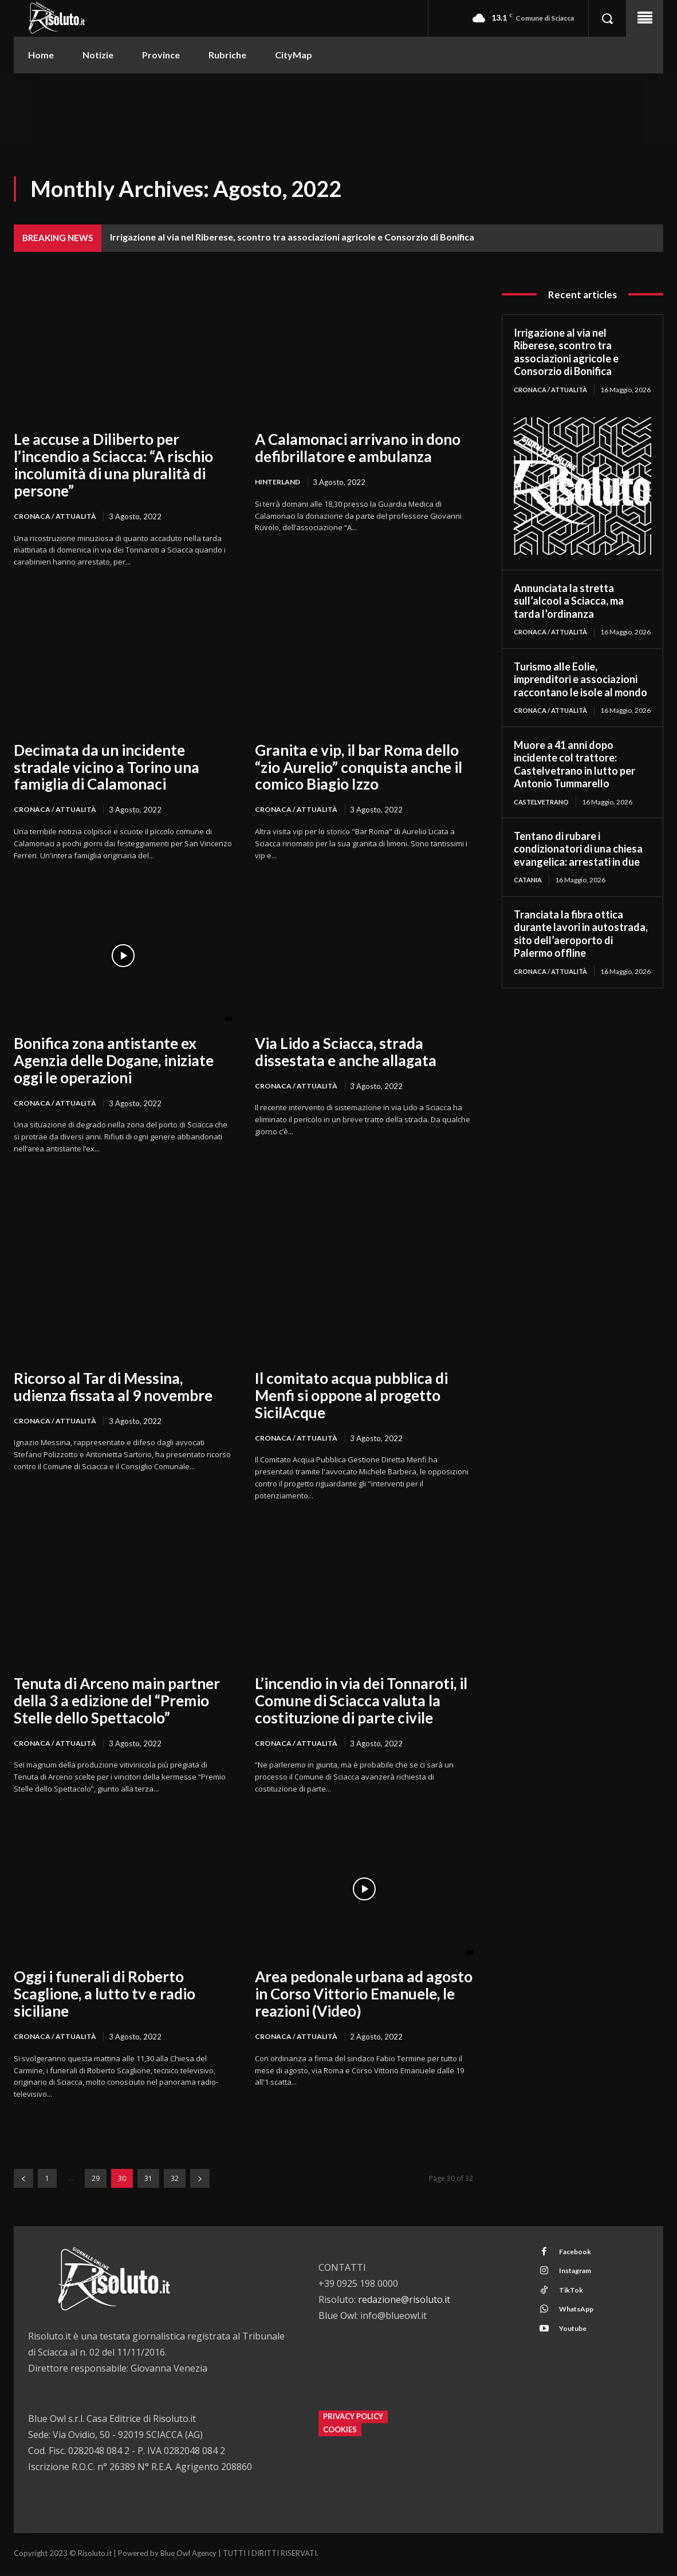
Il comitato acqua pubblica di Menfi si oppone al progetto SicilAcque (351, 1397)
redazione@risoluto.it (404, 2303)
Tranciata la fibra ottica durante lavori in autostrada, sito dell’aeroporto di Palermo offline (581, 961)
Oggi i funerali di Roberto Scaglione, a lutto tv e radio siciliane (104, 1996)
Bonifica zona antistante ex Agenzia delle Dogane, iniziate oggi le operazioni (114, 1061)
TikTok (573, 2298)
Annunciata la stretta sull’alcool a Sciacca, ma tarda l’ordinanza (569, 609)
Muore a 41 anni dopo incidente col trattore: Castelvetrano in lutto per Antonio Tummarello (574, 790)
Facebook (578, 2256)
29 (96, 2182)
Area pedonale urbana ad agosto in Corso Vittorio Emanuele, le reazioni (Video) (364, 1996)
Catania (530, 907)
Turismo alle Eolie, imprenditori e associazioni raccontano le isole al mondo (580, 697)
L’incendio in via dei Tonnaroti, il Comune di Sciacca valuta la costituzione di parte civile (361, 1702)
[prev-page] (23, 2181)
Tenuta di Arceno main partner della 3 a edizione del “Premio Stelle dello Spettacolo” (117, 1702)
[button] (607, 18)
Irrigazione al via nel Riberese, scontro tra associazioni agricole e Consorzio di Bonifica (292, 236)
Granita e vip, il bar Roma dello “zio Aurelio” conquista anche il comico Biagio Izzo (358, 767)
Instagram (579, 2277)
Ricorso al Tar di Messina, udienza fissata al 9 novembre (113, 1388)
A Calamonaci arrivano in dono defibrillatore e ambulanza (357, 448)
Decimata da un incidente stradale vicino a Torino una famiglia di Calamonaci (106, 767)
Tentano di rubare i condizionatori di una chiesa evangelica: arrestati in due (578, 876)
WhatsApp (580, 2320)
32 (175, 2182)
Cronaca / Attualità (57, 516)
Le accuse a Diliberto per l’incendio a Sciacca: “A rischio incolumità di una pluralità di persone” (113, 465)
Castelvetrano (544, 828)
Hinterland (279, 482)
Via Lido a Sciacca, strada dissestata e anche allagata (345, 1053)
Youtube (576, 2341)
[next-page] (200, 2181)
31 (148, 2182)
